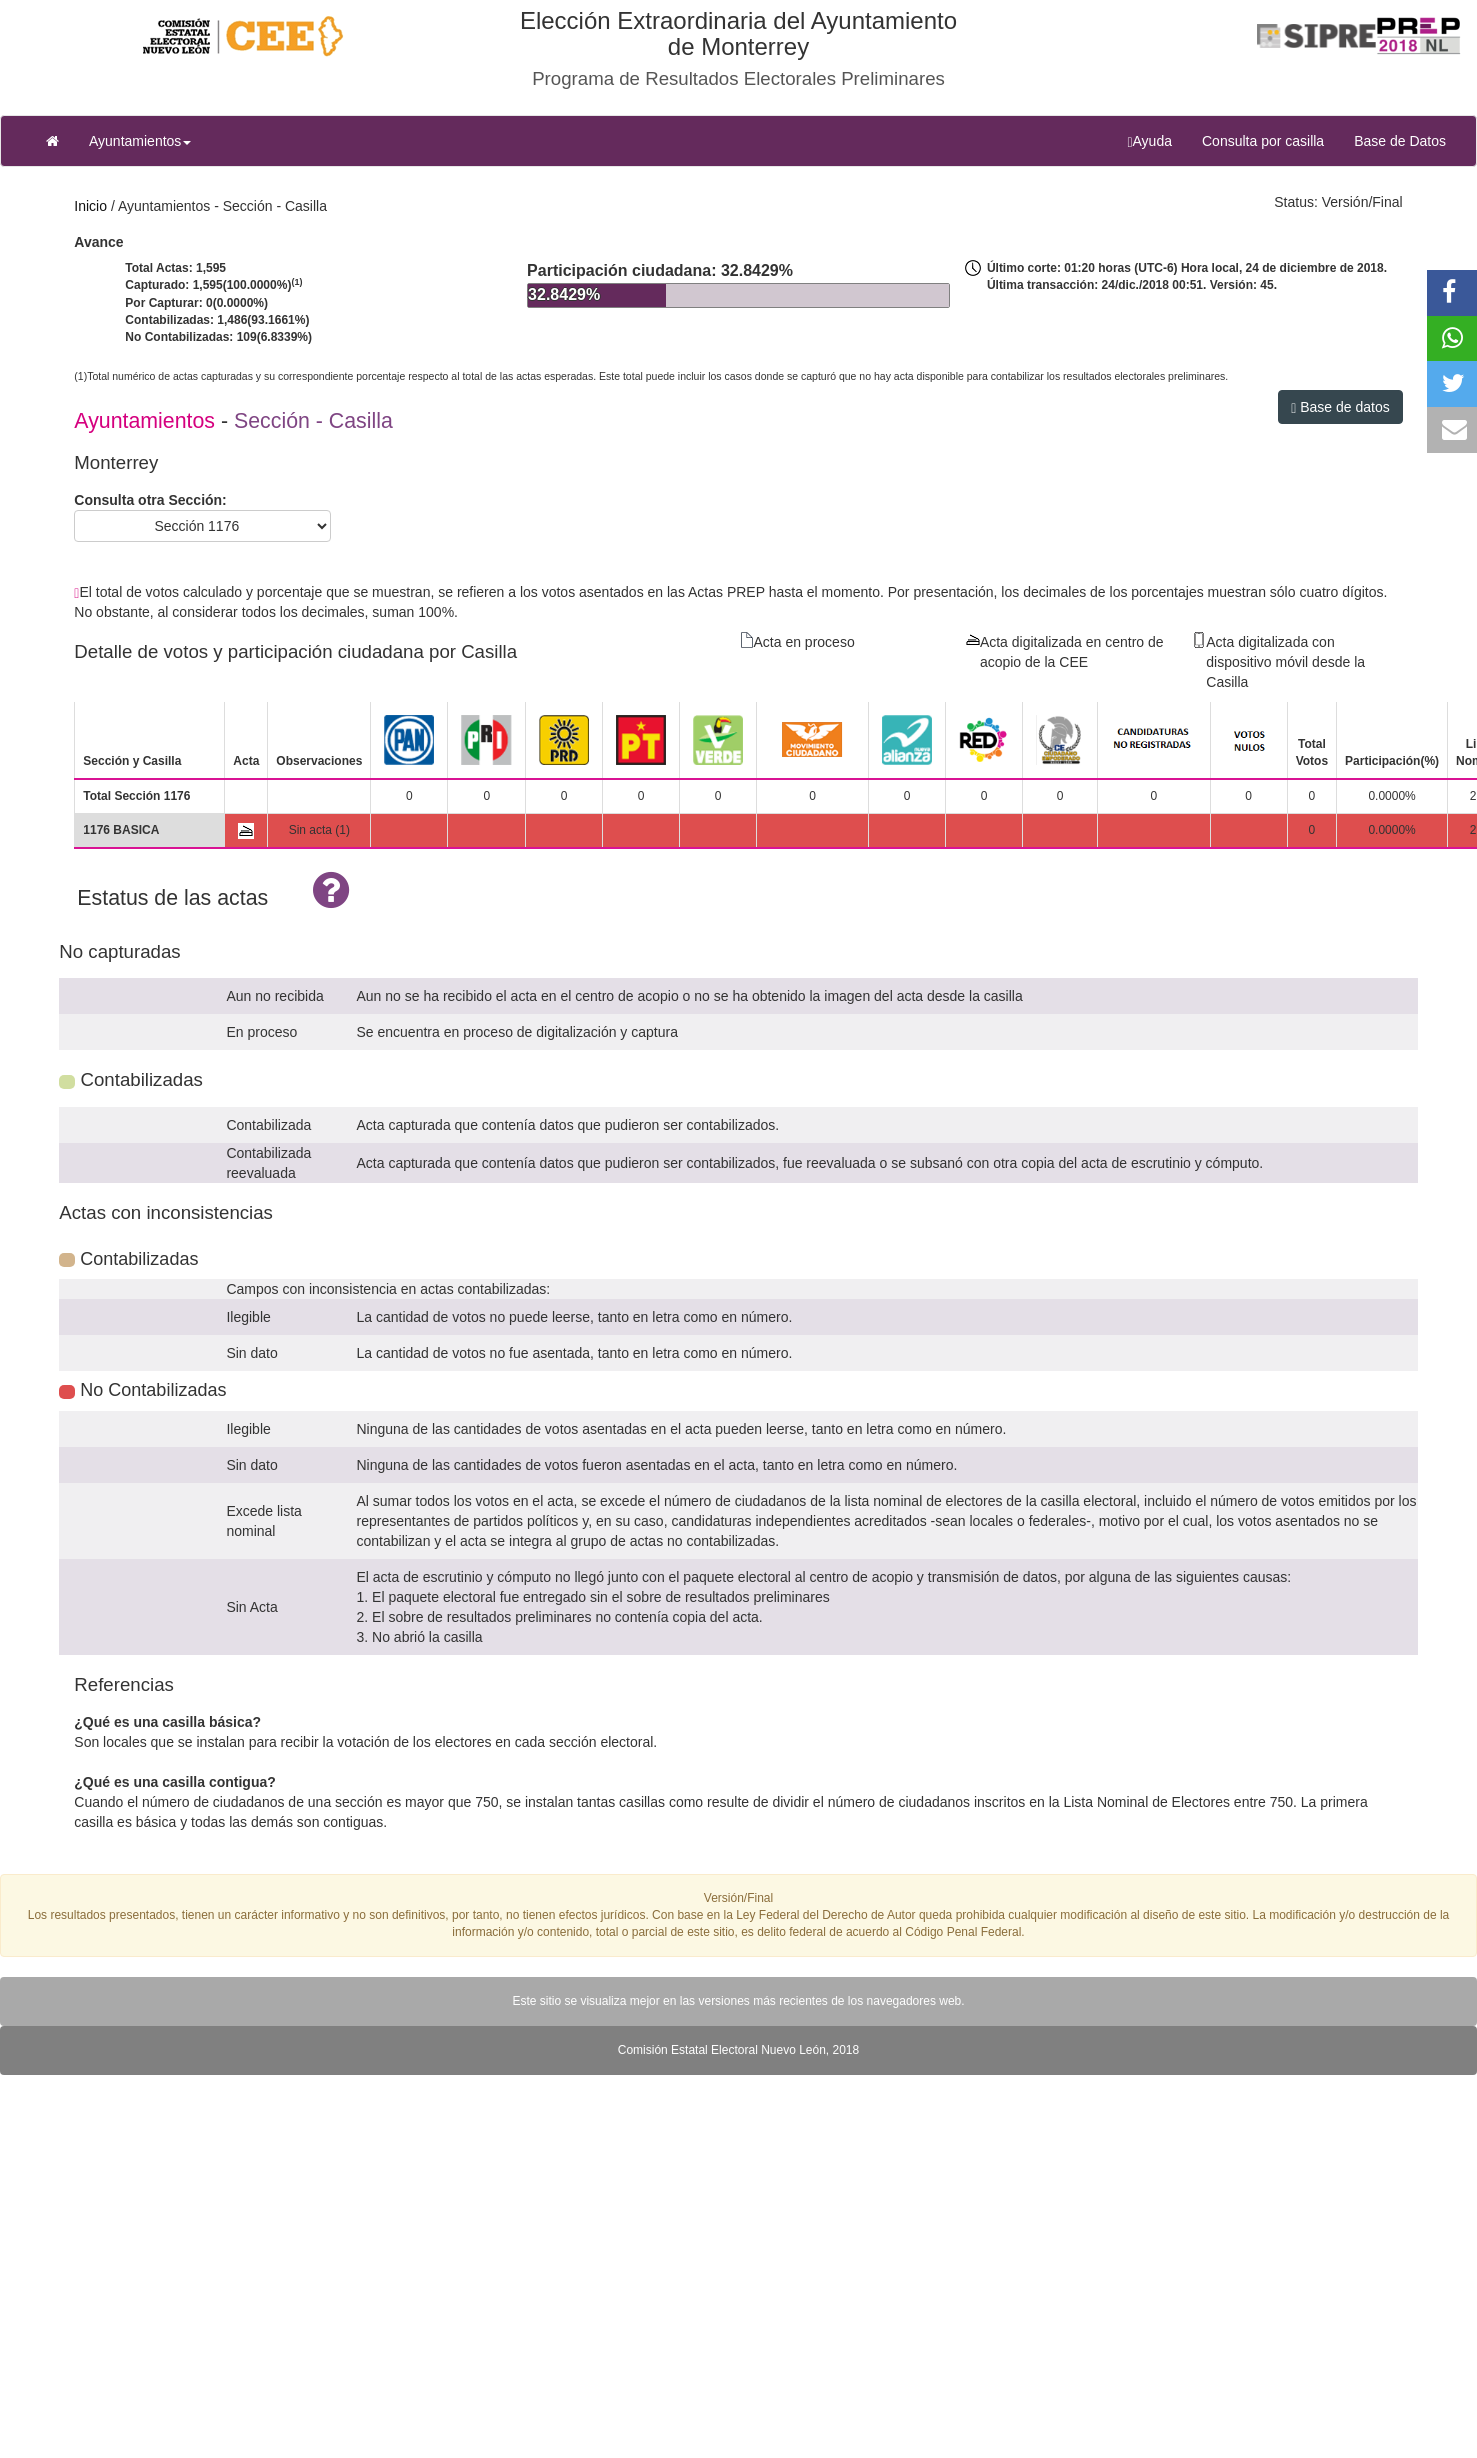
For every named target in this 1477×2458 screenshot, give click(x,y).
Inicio (90, 206)
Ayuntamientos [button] (140, 141)
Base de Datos (1400, 141)
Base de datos (1340, 407)
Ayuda (1157, 140)
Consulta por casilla (1270, 139)
